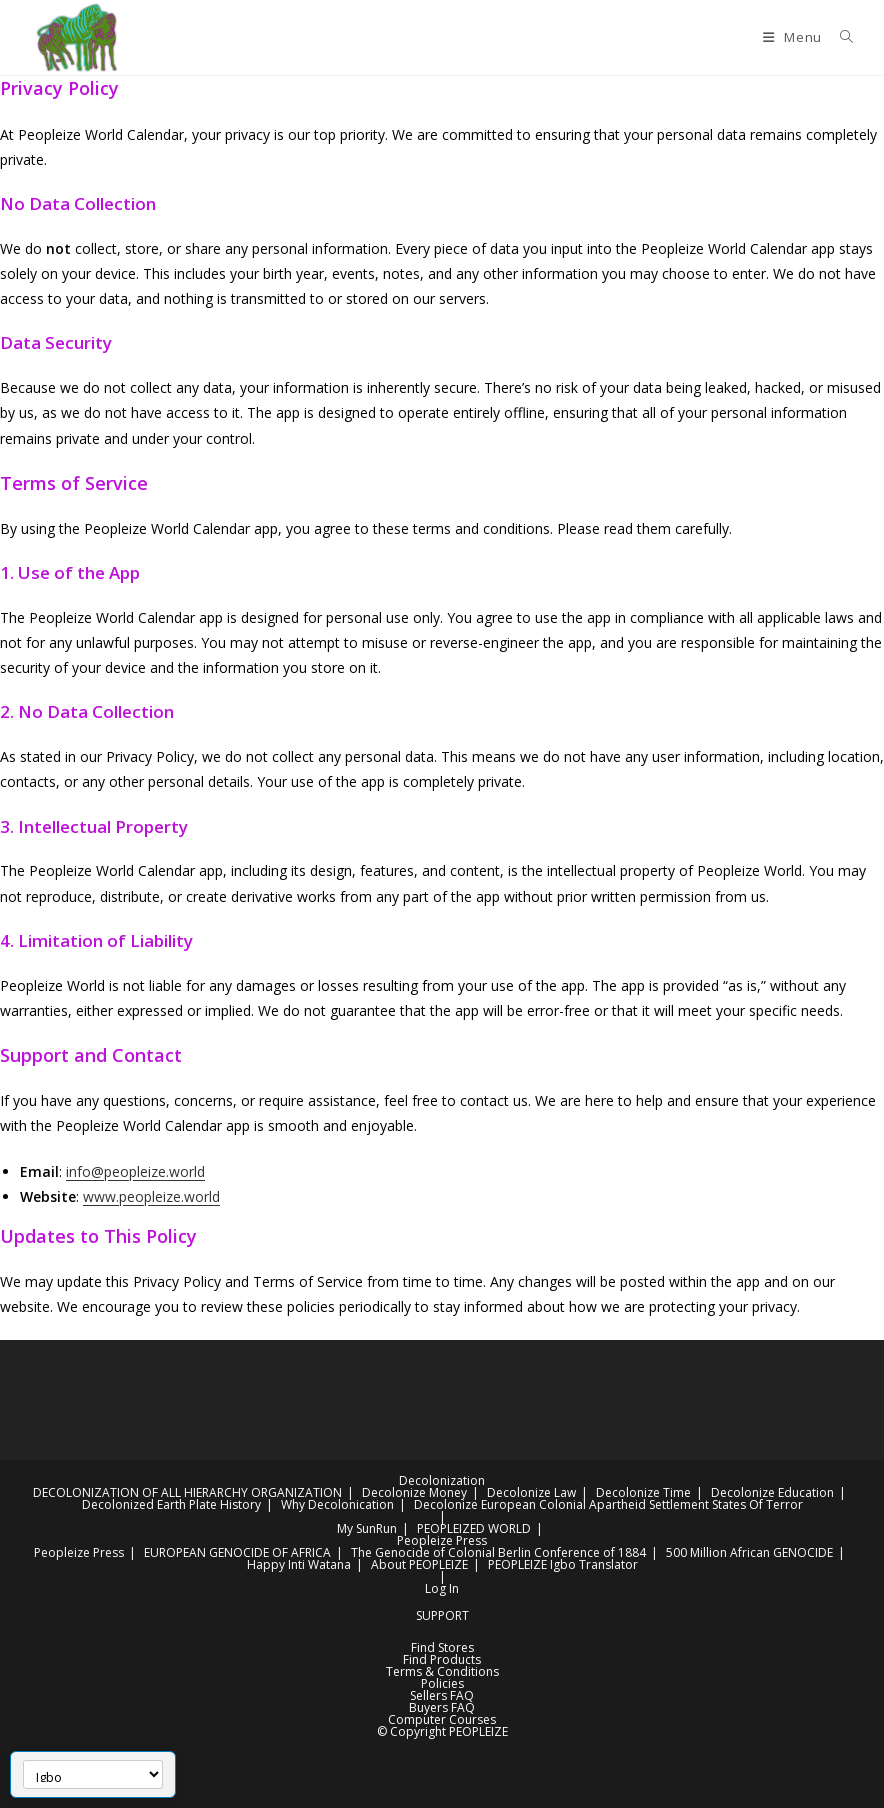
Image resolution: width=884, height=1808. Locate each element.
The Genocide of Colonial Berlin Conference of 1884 (498, 1552)
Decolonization (442, 1480)
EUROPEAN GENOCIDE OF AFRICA (237, 1552)
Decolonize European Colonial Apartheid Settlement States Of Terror (608, 1504)
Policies (442, 1683)
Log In (442, 1588)
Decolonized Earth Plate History (171, 1504)
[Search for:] (839, 37)
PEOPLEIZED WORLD (474, 1528)
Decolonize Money (414, 1492)
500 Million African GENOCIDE (749, 1552)
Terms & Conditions (442, 1671)
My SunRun (367, 1528)
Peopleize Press (442, 1540)
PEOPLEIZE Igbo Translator (563, 1564)
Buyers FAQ (442, 1707)
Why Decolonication (337, 1504)
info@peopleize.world (135, 1171)
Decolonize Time (643, 1492)
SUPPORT (442, 1615)
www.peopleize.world (151, 1196)
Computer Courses (442, 1719)
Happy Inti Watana (299, 1564)
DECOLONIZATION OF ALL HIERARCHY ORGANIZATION (187, 1492)
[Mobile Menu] (794, 37)
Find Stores (442, 1647)
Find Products (442, 1659)
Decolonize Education (772, 1492)
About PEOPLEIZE (419, 1564)
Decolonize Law (531, 1492)
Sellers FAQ (442, 1695)
